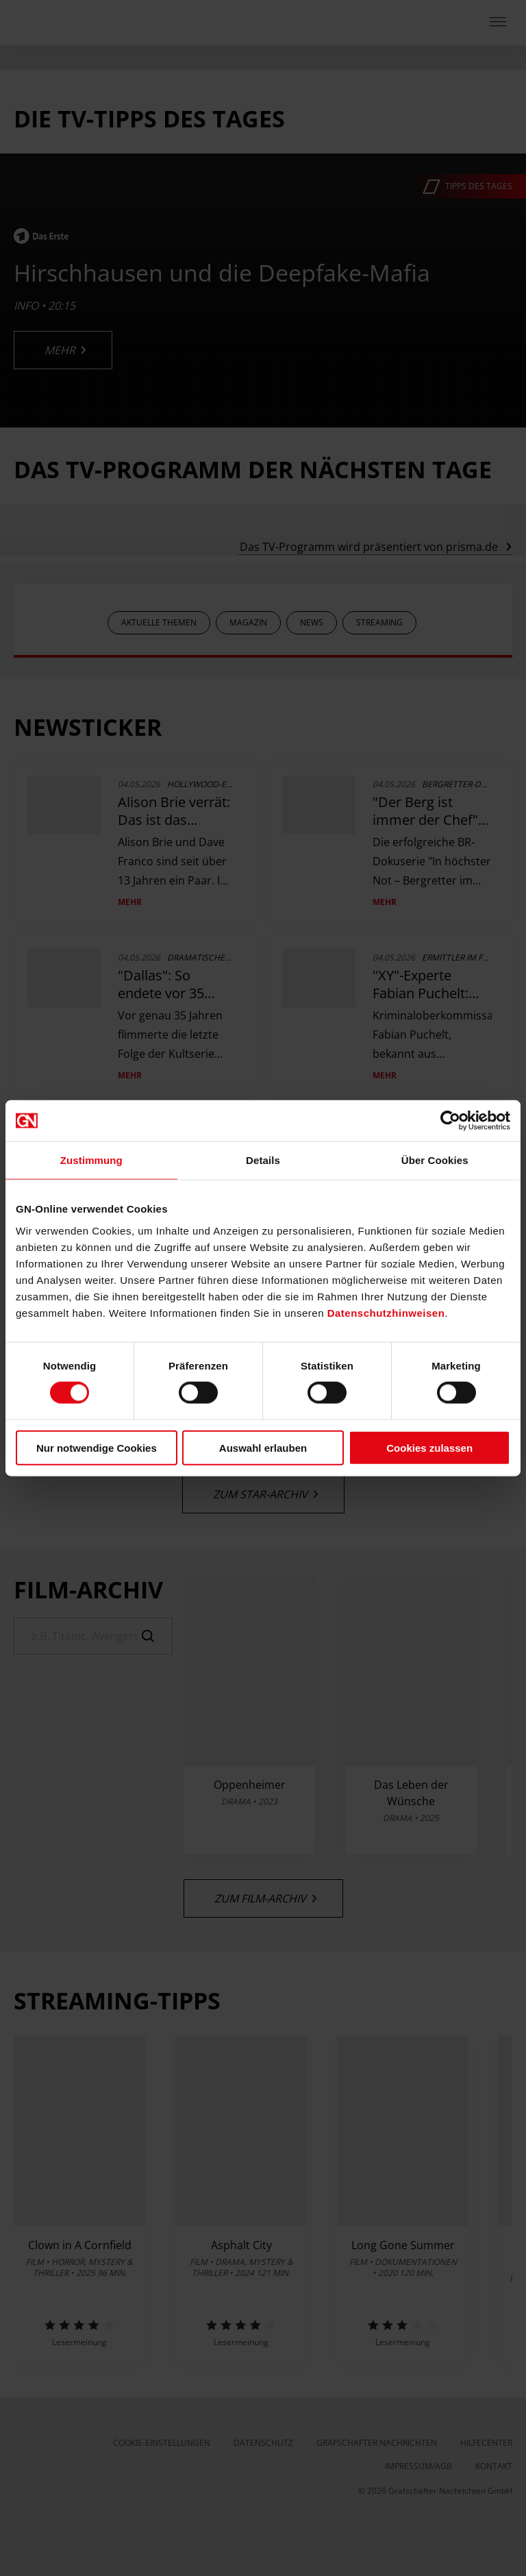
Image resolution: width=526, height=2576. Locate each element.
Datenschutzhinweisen (386, 1312)
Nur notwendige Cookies (96, 1447)
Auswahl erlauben (263, 1447)
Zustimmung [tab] (91, 1160)
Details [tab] (263, 1160)
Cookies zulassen (429, 1447)
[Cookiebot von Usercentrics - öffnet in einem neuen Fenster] (450, 1121)
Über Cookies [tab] (434, 1160)
